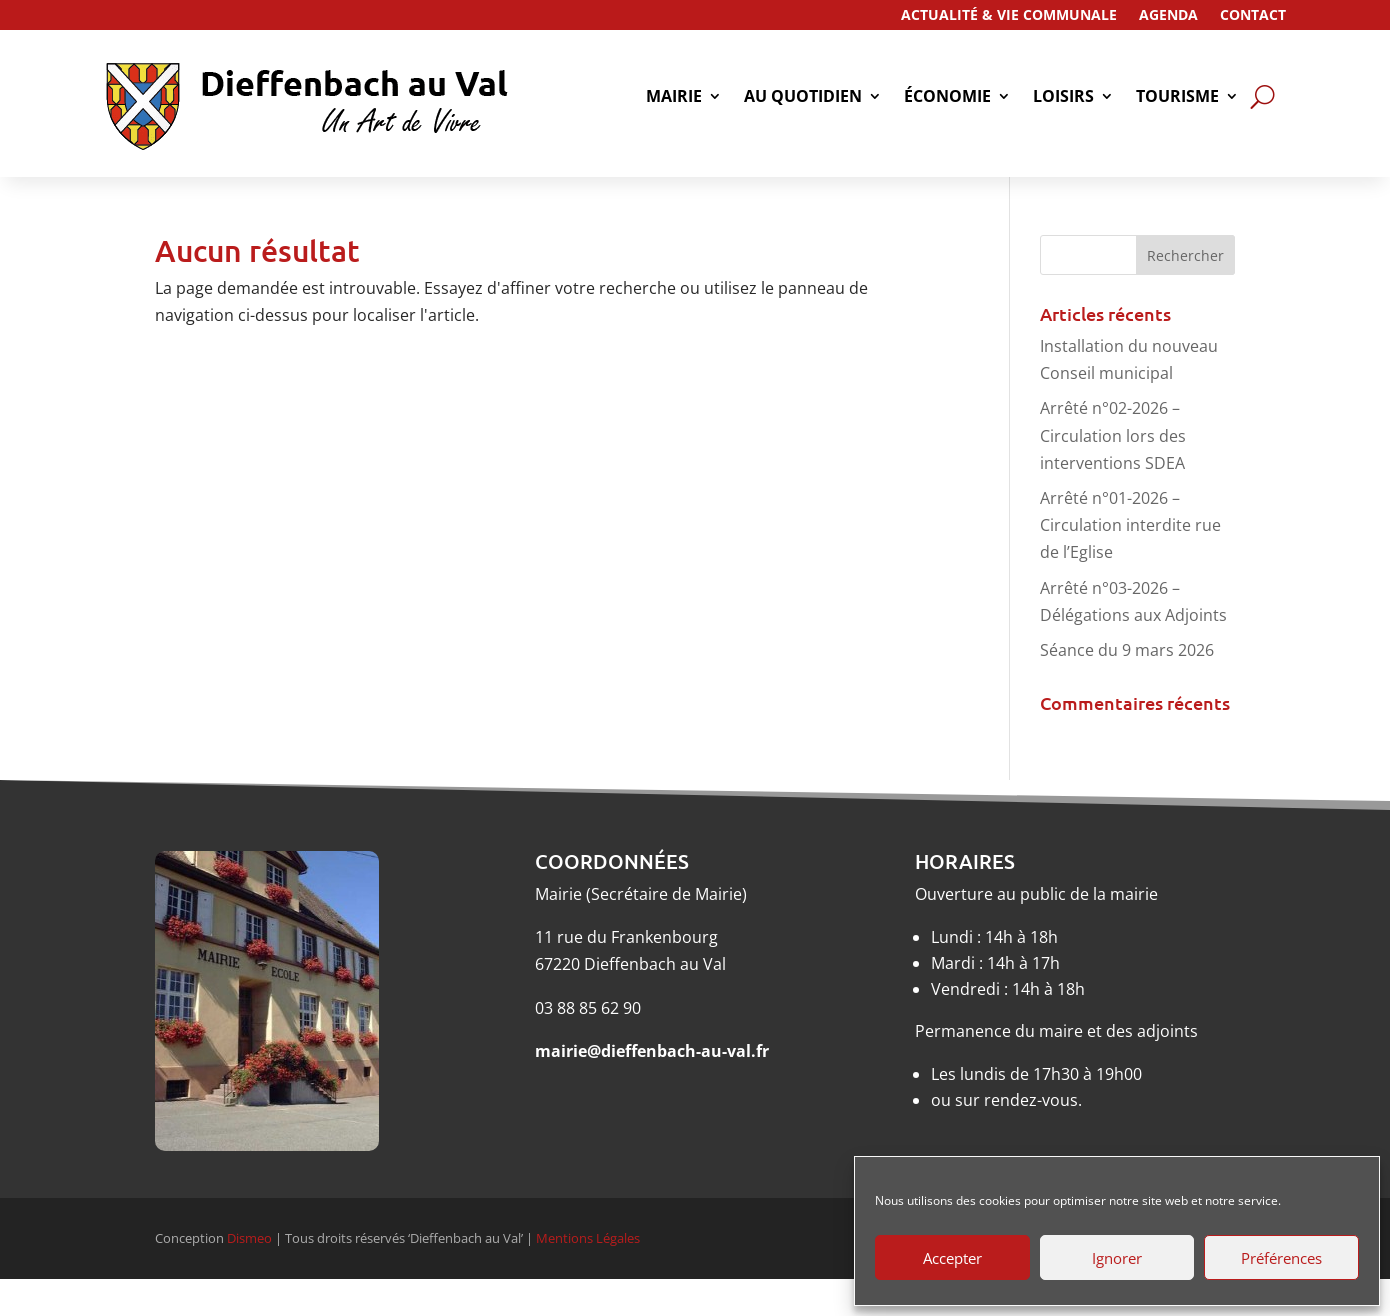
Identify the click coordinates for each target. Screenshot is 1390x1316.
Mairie (674, 98)
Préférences (1281, 1258)
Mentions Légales (588, 1238)
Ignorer (1117, 1258)
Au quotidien (803, 98)
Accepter (952, 1258)
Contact (1253, 16)
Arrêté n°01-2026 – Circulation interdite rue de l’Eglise (1130, 525)
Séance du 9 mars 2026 (1127, 650)
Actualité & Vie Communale (1009, 16)
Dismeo (249, 1238)
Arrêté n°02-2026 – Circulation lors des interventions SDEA (1113, 435)
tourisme (1177, 98)
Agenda (1168, 16)
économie (947, 98)
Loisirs (1063, 98)
